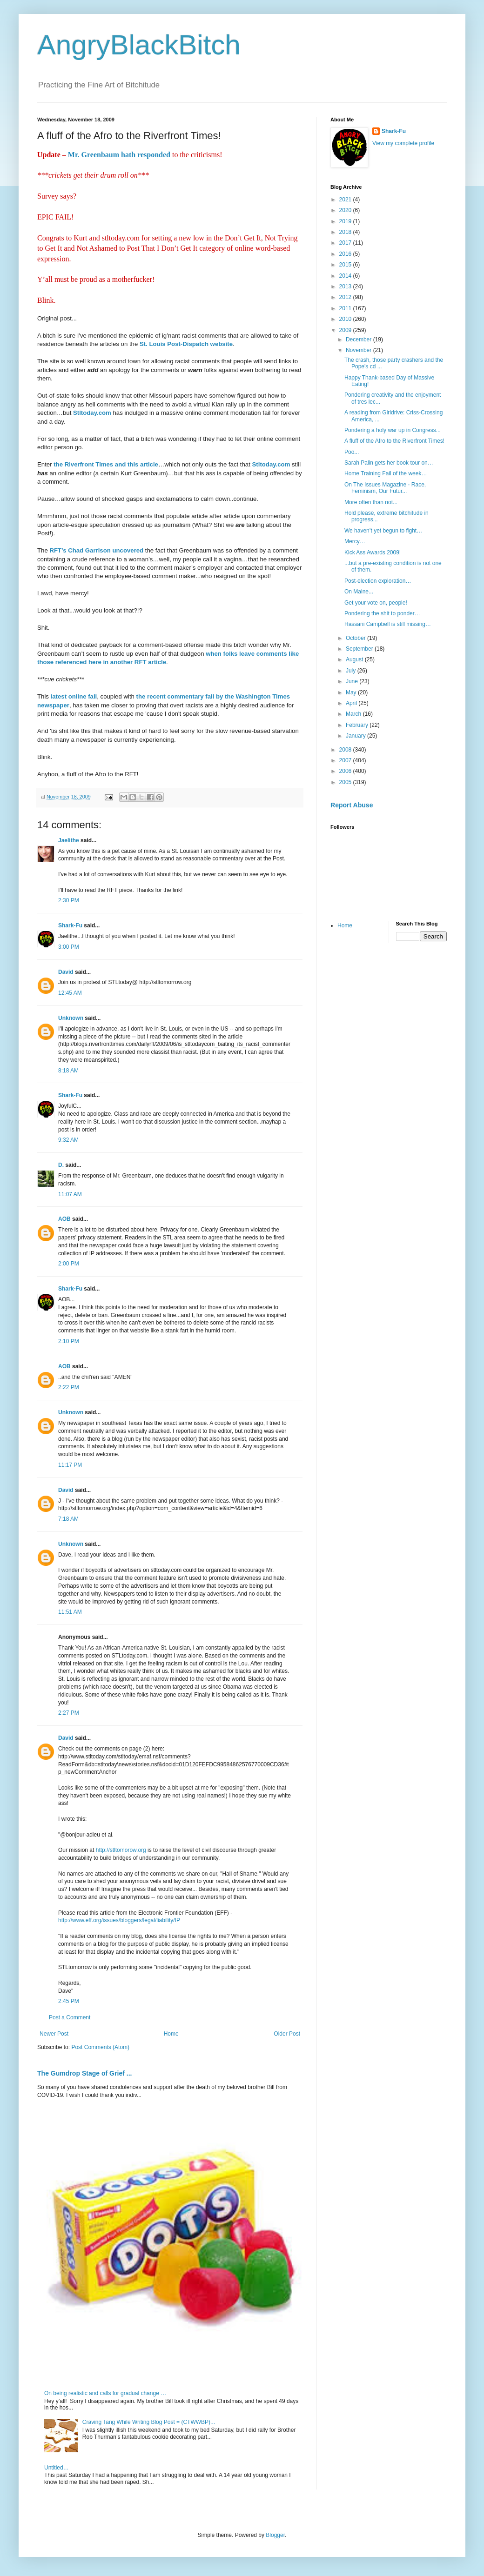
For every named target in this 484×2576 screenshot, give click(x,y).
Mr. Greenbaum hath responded (119, 155)
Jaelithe (68, 840)
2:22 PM (68, 1387)
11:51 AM (70, 1612)
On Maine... (358, 591)
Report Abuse (351, 805)
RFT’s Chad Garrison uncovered (95, 550)
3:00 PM (68, 947)
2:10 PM (68, 1341)
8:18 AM (68, 1070)
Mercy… (354, 541)
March (354, 714)
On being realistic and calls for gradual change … (105, 2393)
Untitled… (56, 2467)
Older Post (287, 2033)
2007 (346, 760)
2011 (346, 308)
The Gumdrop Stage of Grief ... (84, 2073)
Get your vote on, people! (375, 602)
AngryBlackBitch (139, 44)
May (352, 692)
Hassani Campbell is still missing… (387, 624)
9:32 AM (68, 1140)
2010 (346, 319)
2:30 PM (68, 900)
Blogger (275, 2535)
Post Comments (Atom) (100, 2047)
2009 (346, 330)
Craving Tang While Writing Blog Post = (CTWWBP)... (148, 2422)
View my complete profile (403, 143)
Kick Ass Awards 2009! (372, 552)
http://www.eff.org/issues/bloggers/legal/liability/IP (119, 1920)
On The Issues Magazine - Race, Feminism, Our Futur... (385, 487)
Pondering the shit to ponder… (382, 613)
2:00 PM (68, 1263)
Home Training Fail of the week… (385, 473)
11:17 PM (70, 1465)
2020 (346, 210)
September (360, 649)
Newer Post (54, 2033)
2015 (346, 264)
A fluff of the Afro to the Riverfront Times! (394, 441)
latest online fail (74, 696)
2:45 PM (68, 2001)
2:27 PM (68, 1713)
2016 (346, 254)
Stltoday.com (92, 412)
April (352, 703)
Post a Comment (69, 2017)
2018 (346, 232)
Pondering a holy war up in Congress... (392, 430)
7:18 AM (68, 1519)
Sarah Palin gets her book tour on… (388, 462)
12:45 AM (70, 993)
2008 (346, 749)
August (355, 659)
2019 (346, 221)
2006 (346, 771)
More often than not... (370, 502)
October (356, 638)
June (352, 681)
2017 (346, 243)
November (359, 350)
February (358, 725)
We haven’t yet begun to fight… (383, 530)
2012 (346, 297)
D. (61, 1165)
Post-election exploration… (377, 581)
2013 (346, 286)
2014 (346, 276)
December (359, 339)
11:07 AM (70, 1194)
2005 (346, 782)
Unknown (70, 1018)
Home (171, 2033)
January (356, 735)
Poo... (351, 452)
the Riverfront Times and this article (106, 464)
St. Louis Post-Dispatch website (186, 343)
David (66, 972)
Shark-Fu (70, 925)
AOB (64, 1219)
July (351, 670)
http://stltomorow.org (121, 1850)
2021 (346, 199)
